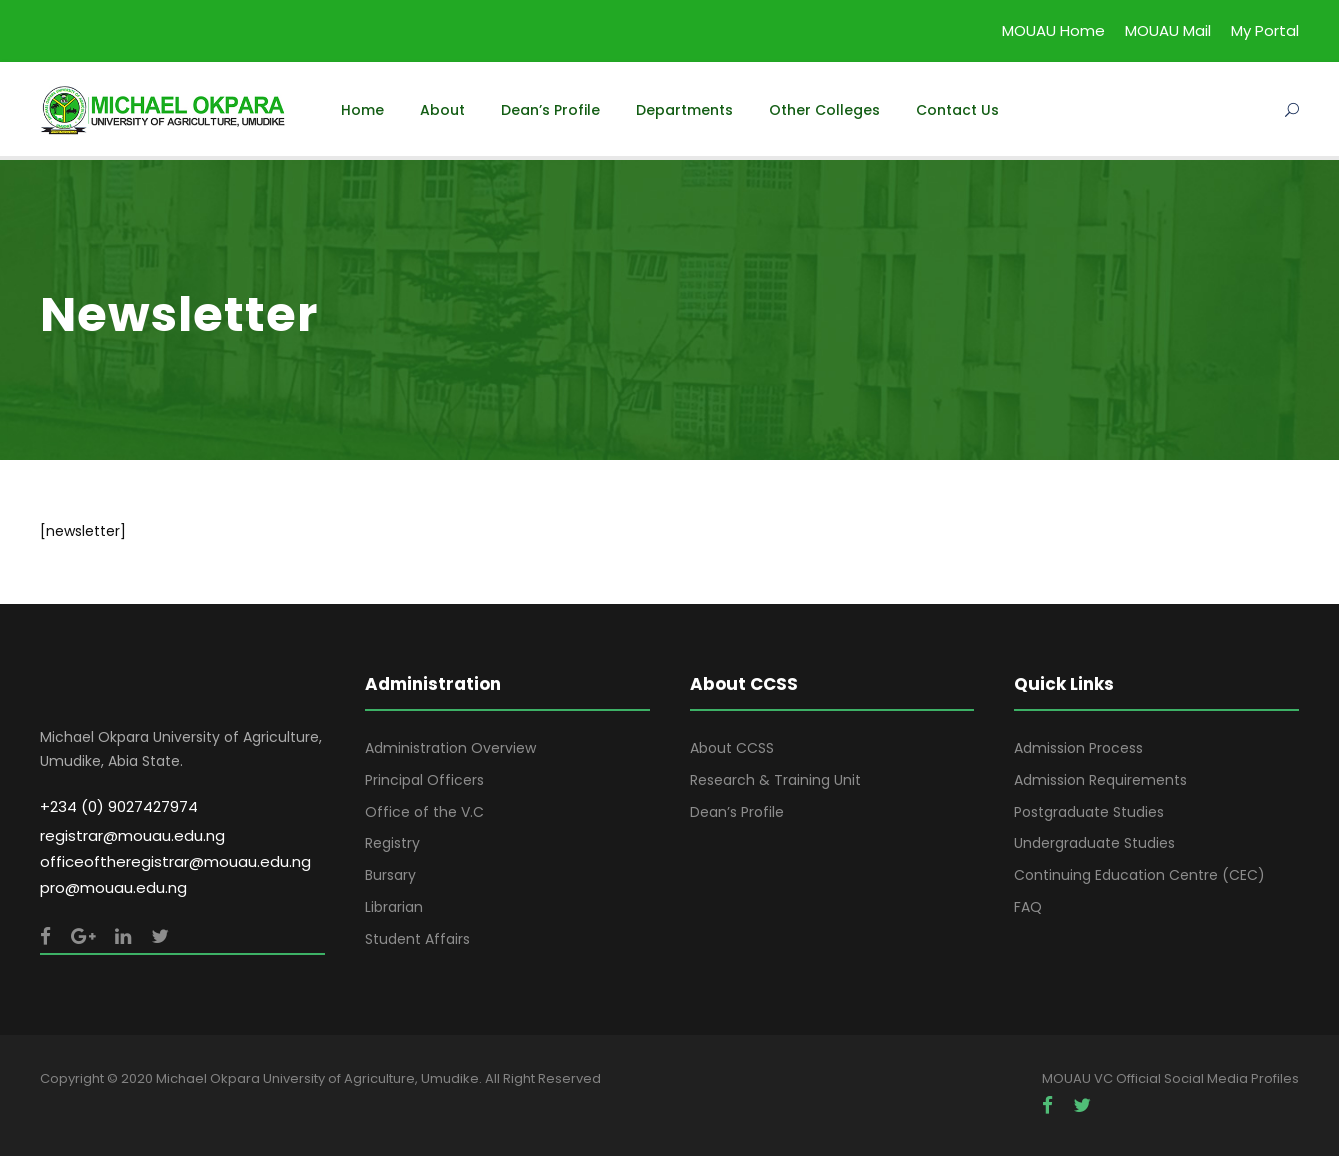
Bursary (390, 875)
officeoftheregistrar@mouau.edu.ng (175, 861)
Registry (392, 843)
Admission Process (1078, 748)
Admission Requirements (1100, 780)
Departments (684, 110)
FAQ (1028, 907)
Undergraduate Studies (1094, 843)
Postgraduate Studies (1089, 812)
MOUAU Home (1053, 30)
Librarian (394, 907)
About (442, 110)
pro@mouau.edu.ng (113, 887)
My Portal (1265, 30)
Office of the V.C (424, 812)
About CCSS (732, 748)
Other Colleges (824, 110)
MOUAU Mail (1168, 30)
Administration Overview (450, 748)
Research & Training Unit (775, 780)
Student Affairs (417, 939)
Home (362, 110)
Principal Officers (424, 780)
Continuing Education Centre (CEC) (1139, 875)
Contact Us (957, 110)
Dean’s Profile (550, 110)
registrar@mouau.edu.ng (132, 835)
